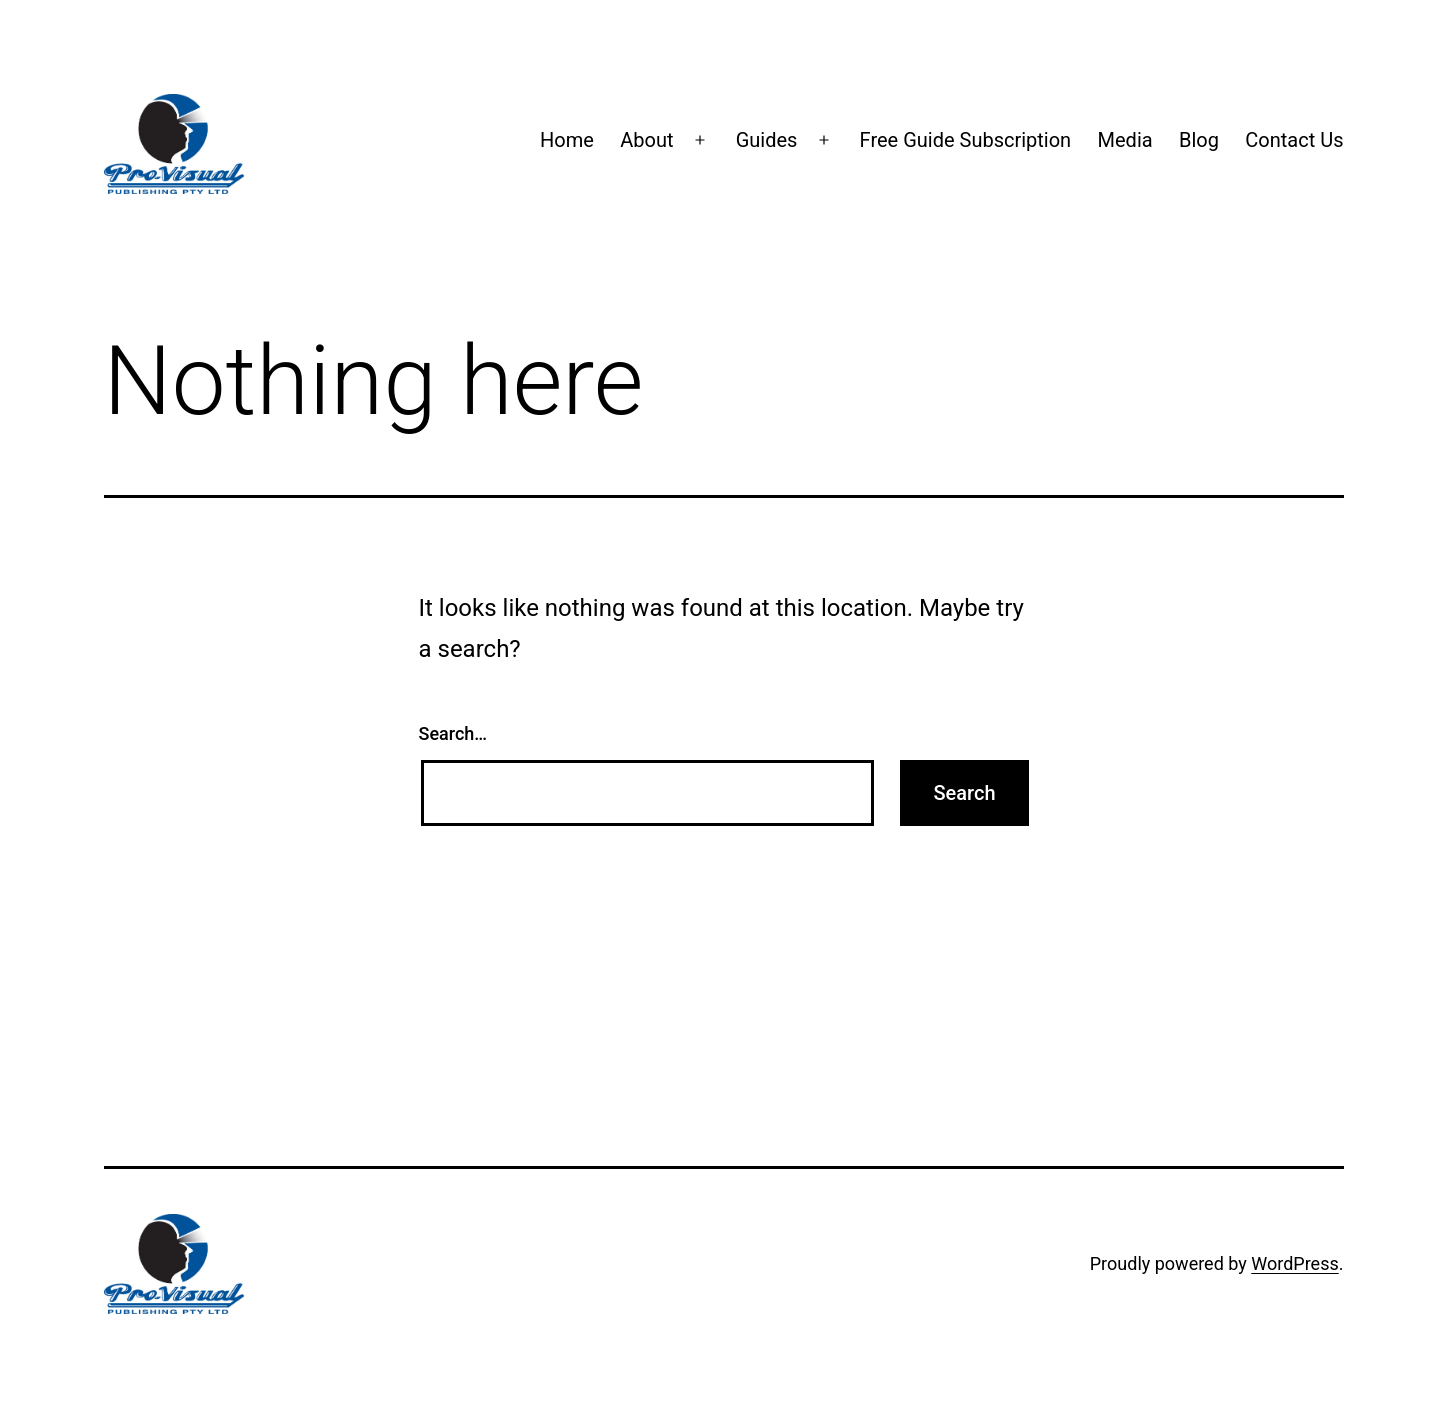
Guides (767, 140)
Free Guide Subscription (966, 140)
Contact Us (1294, 140)
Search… (453, 733)
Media (1125, 140)
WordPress (1294, 1263)
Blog (1199, 140)
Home (567, 140)
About (646, 140)
